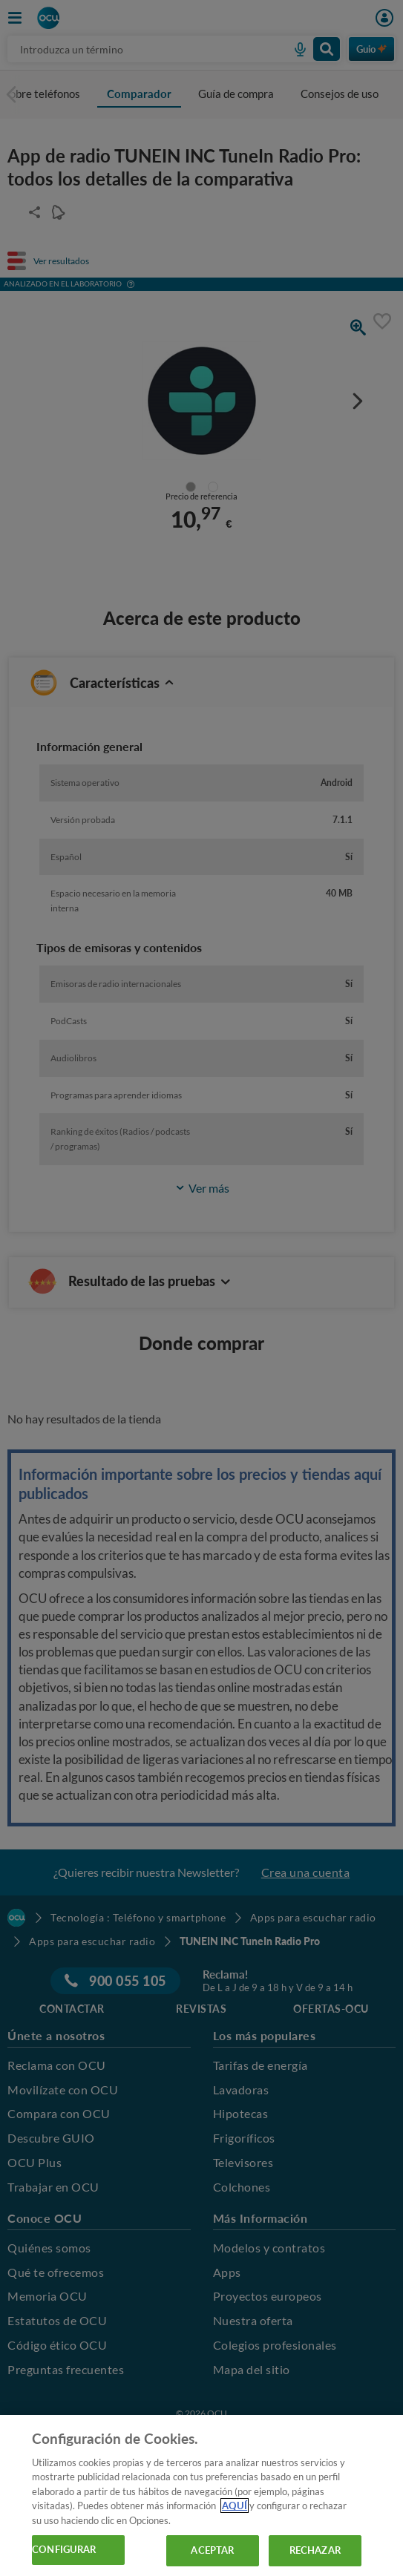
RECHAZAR (315, 2550)
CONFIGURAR (64, 2549)
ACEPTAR (212, 2550)
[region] (201, 2495)
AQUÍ (234, 2505)
